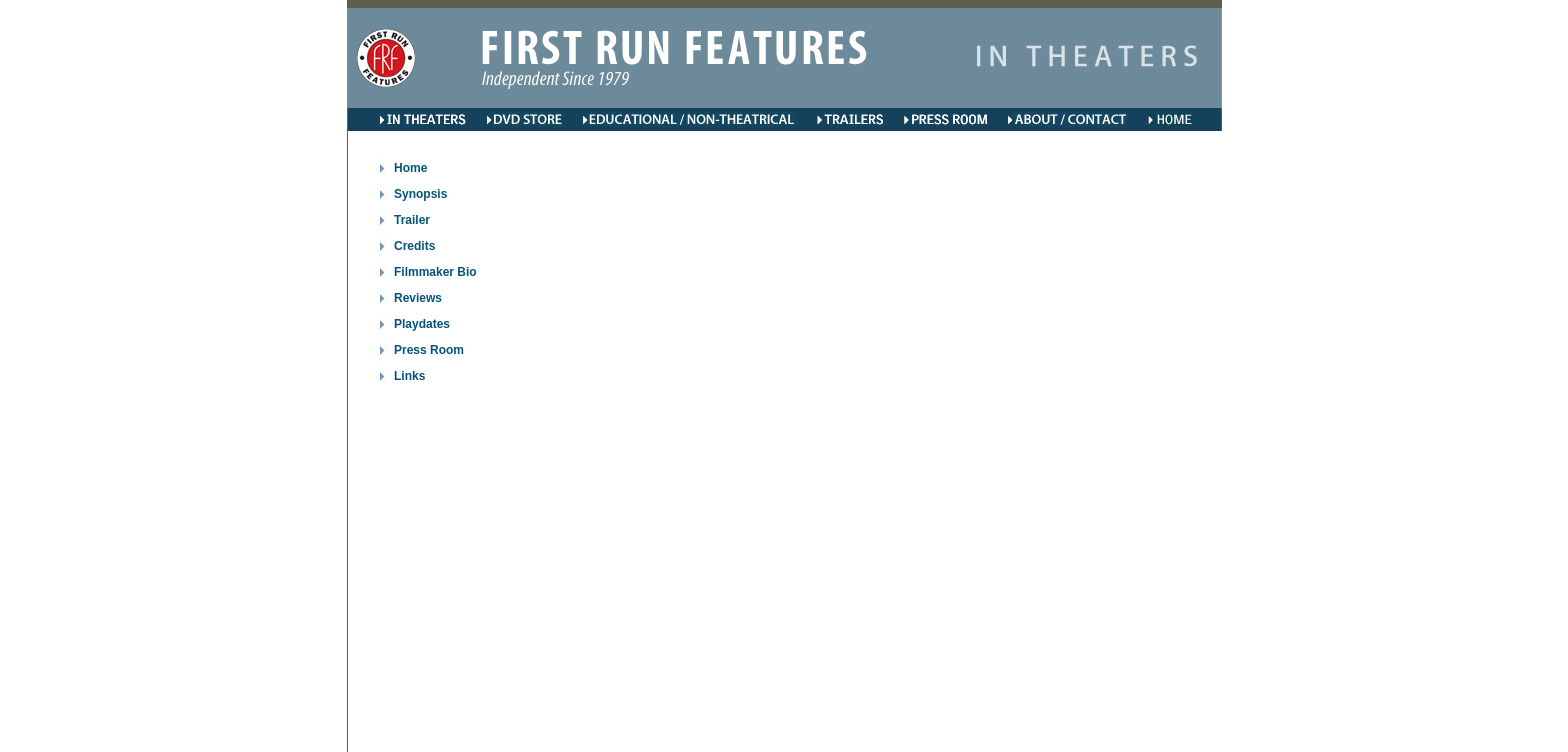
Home (410, 168)
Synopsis (420, 194)
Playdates (422, 324)
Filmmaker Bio (435, 272)
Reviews (418, 298)
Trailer (412, 220)
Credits (414, 246)
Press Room (429, 350)
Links (409, 376)
